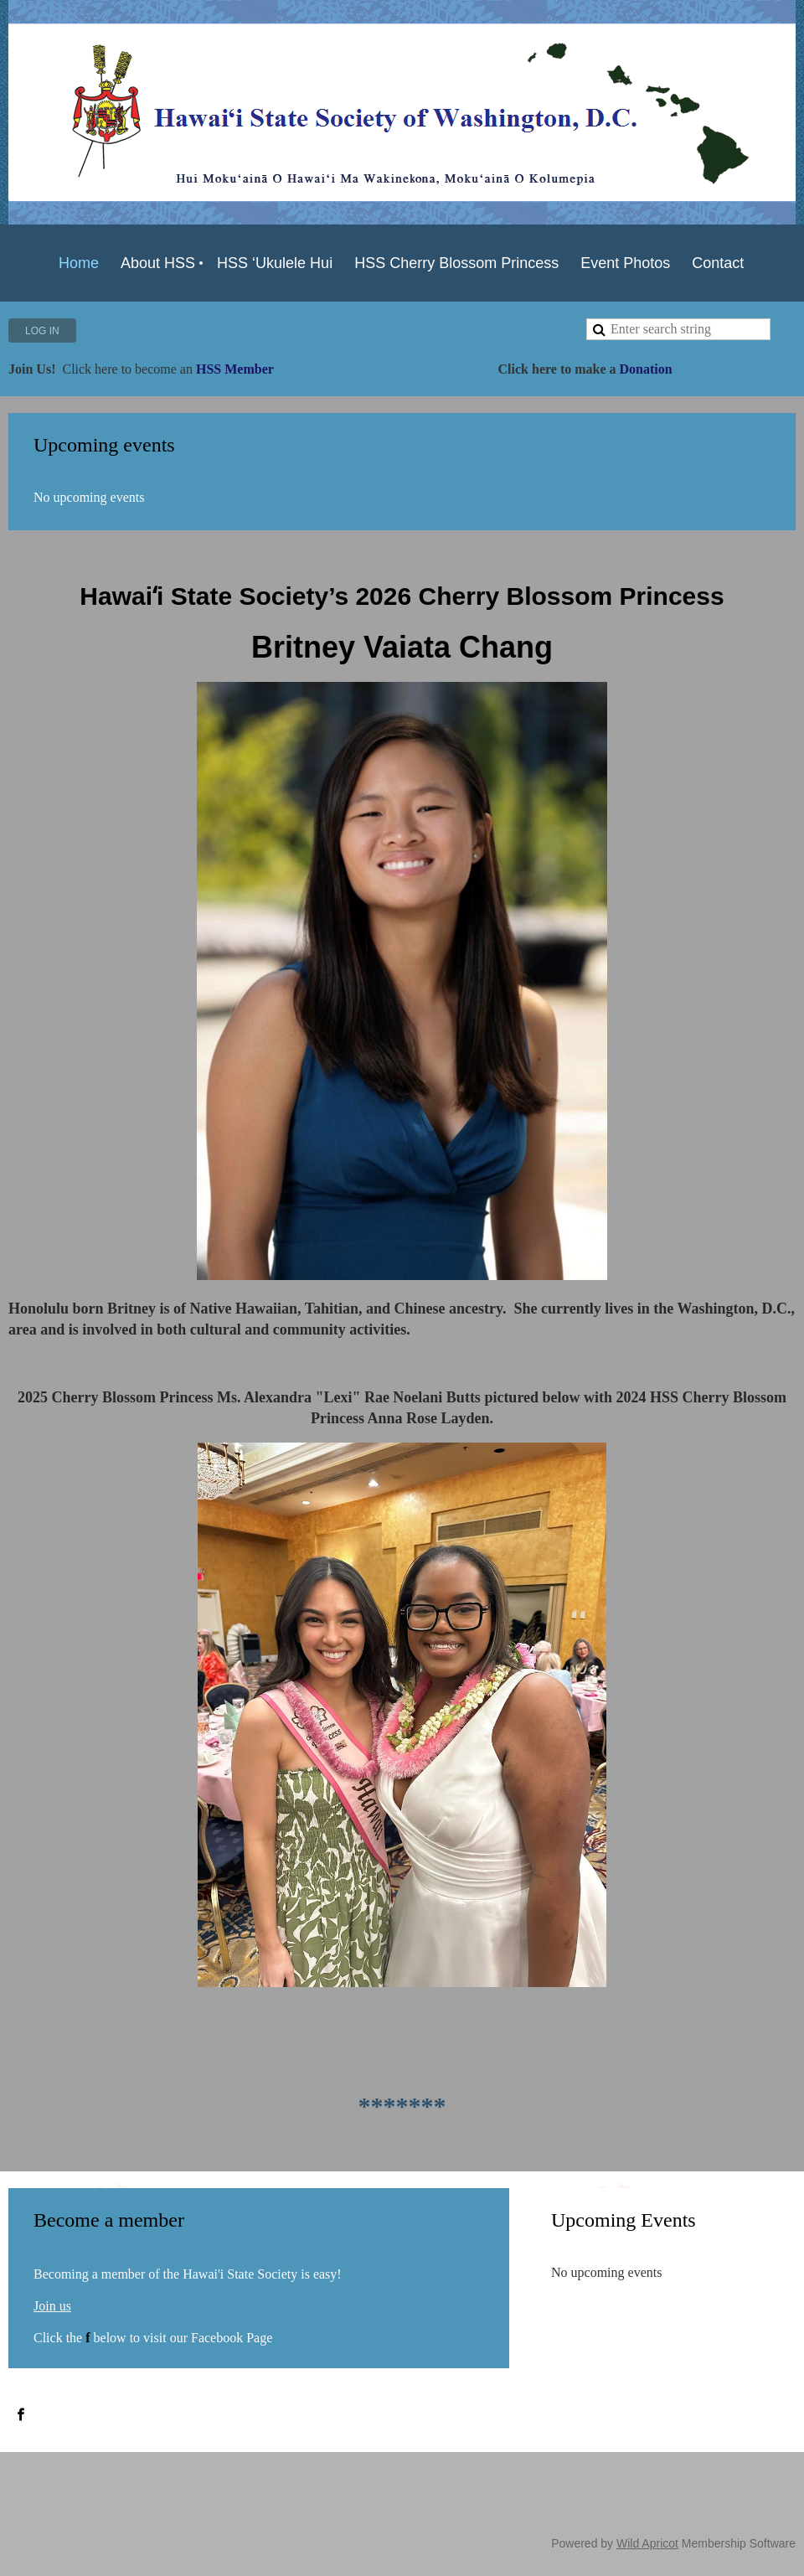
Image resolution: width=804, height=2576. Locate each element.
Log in (42, 331)
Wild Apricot (647, 2543)
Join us (52, 2306)
